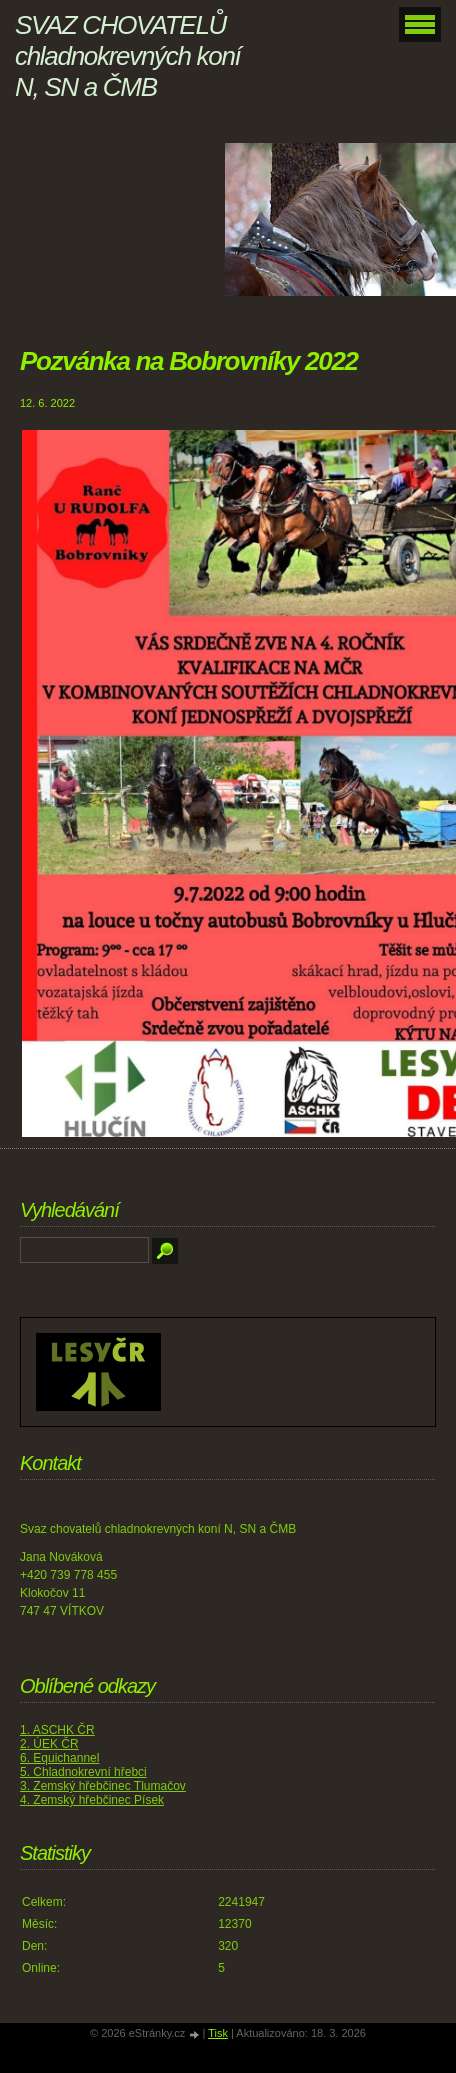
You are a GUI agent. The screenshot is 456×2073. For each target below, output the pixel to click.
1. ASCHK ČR (57, 1730)
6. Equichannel (59, 1758)
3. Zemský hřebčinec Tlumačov (103, 1786)
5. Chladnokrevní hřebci (83, 1772)
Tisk (218, 2033)
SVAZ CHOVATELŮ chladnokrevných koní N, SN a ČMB (127, 56)
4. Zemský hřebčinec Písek (92, 1800)
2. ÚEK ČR (49, 1744)
